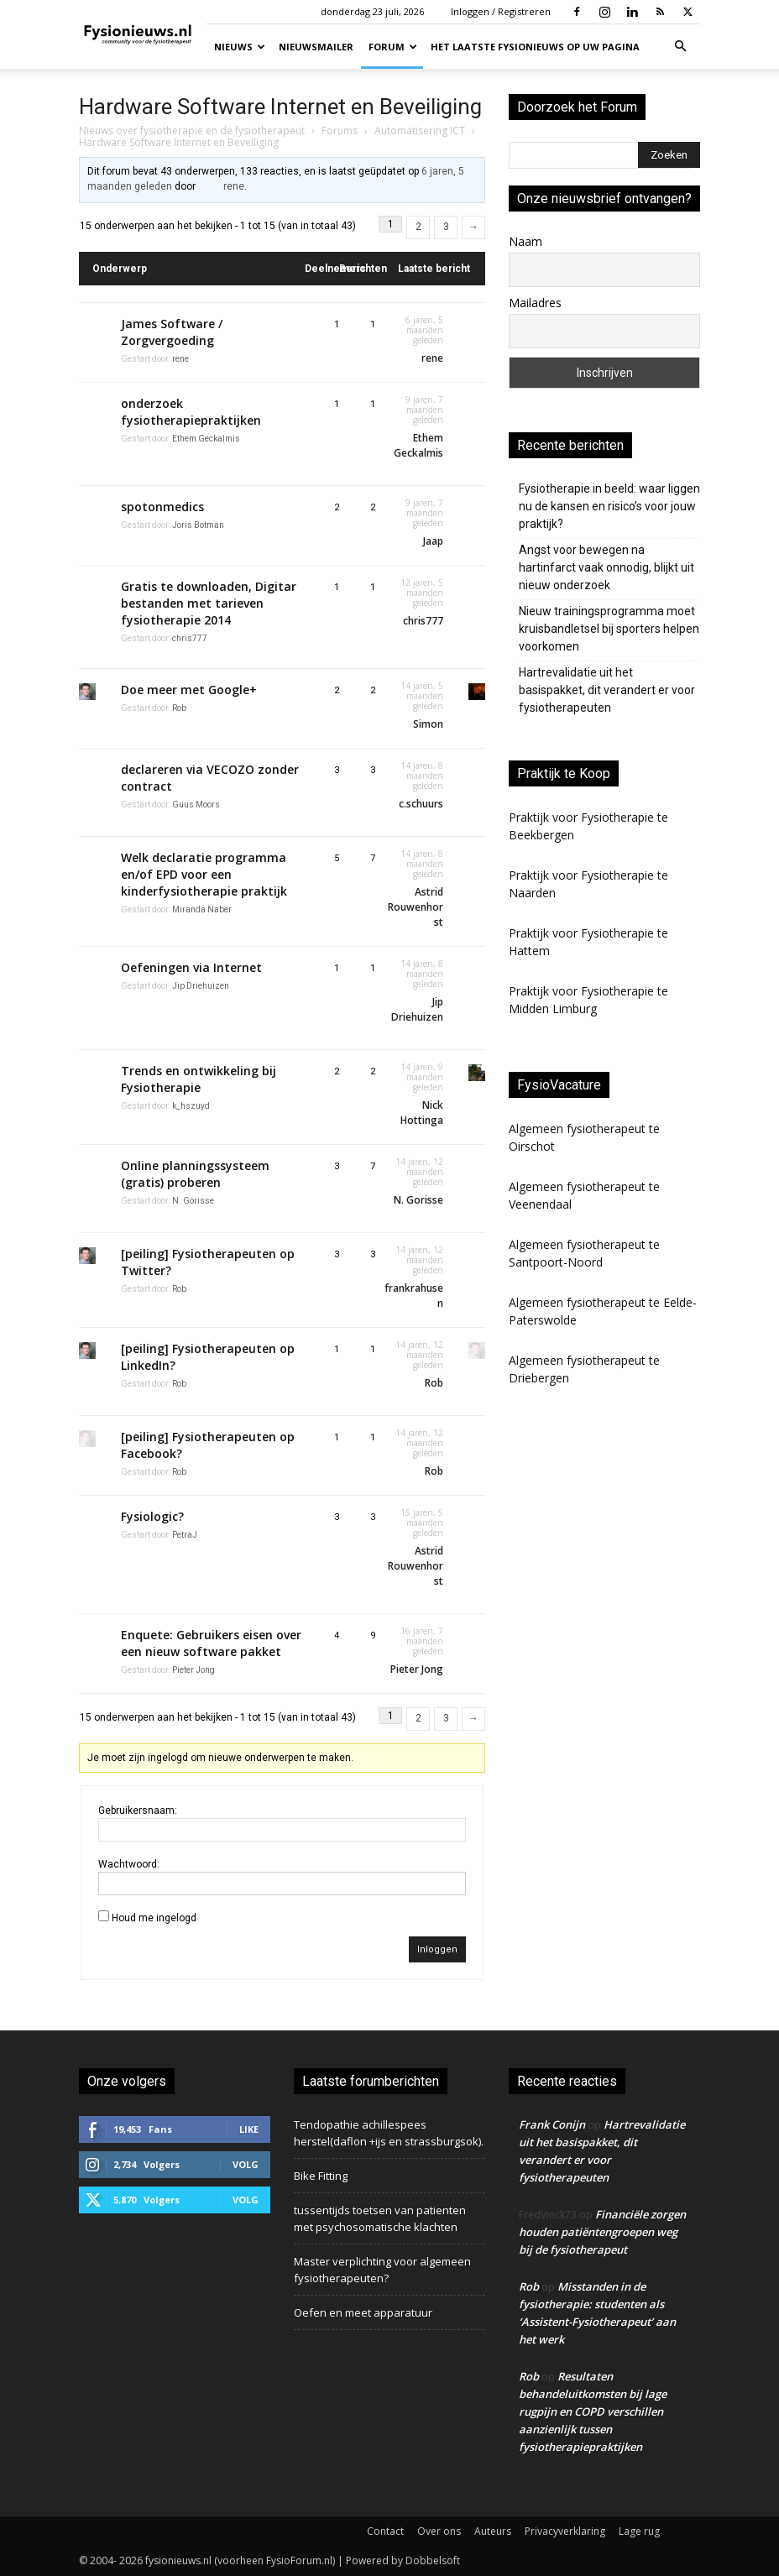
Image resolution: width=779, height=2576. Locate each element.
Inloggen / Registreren (501, 11)
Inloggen (437, 1949)
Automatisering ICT (419, 130)
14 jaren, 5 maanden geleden (421, 696)
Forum (393, 46)
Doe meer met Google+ (189, 690)
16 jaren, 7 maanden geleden (421, 1641)
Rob (529, 2286)
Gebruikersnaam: (137, 1810)
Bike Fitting (321, 2175)
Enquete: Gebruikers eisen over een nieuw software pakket (211, 1643)
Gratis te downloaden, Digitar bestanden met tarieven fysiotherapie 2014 (208, 603)
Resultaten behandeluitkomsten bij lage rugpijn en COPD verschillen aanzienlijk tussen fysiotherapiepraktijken (593, 2411)
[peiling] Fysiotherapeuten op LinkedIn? (208, 1356)
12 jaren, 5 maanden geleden (421, 592)
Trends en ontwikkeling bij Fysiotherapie (198, 1079)
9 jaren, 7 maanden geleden (424, 409)
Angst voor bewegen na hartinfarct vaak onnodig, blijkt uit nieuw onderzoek (606, 567)
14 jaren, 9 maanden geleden (421, 1077)
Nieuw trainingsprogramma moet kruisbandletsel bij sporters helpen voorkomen (609, 628)
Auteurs (492, 2531)
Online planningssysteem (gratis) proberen (195, 1173)
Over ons (439, 2531)
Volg (246, 2164)
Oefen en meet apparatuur (363, 2312)
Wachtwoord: (128, 1864)
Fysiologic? (152, 1516)
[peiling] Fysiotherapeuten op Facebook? (208, 1445)
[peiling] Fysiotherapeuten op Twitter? (208, 1262)
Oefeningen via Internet (191, 967)
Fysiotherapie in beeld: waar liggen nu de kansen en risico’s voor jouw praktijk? (609, 506)
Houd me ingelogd (154, 1918)
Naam (525, 241)
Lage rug (639, 2531)
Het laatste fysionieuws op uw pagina (535, 46)
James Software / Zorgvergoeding (171, 332)
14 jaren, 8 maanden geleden (421, 775)
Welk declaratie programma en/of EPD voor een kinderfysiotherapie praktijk (204, 874)
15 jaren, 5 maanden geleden (421, 1522)
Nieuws (239, 46)
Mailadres (535, 303)
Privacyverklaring (565, 2531)
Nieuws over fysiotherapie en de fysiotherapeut (192, 130)
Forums (340, 130)
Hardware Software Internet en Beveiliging (280, 106)
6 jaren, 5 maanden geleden (424, 330)
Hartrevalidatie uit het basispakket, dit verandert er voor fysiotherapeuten (607, 690)
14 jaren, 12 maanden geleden (419, 1172)
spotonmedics (162, 507)
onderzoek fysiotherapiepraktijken (191, 411)
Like (249, 2129)
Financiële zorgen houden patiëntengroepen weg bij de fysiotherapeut (602, 2232)
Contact (385, 2531)
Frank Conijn (552, 2124)
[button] (680, 47)
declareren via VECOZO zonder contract (210, 777)
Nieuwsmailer (316, 46)
